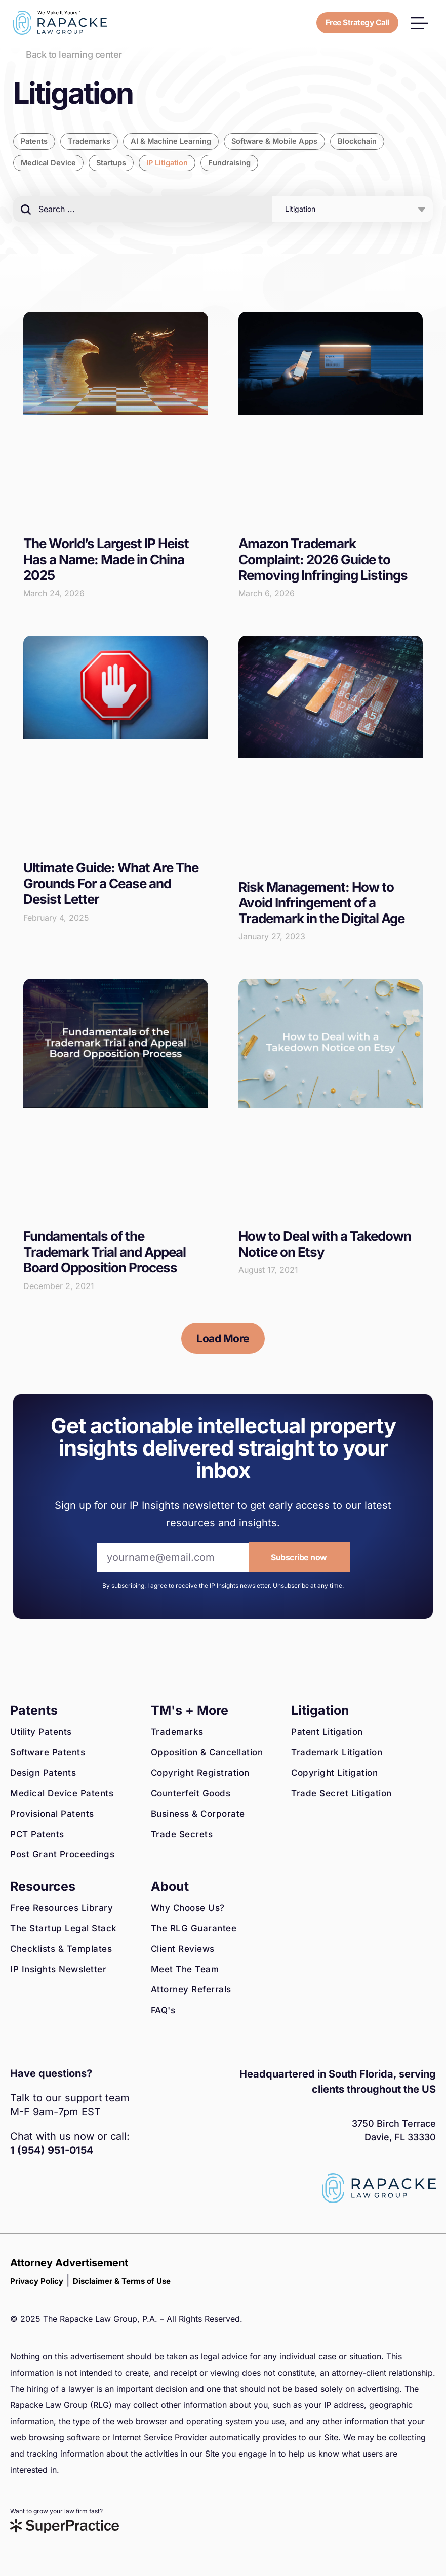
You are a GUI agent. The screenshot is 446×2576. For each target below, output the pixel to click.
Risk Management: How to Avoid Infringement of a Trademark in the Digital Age (321, 903)
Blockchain (365, 141)
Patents (35, 141)
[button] (419, 23)
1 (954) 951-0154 (52, 2151)
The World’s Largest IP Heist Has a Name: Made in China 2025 (106, 559)
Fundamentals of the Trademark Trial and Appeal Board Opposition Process (104, 1252)
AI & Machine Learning (175, 141)
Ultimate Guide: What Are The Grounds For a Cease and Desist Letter (110, 883)
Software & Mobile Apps (280, 141)
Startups (113, 163)
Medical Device (49, 163)
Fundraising (233, 163)
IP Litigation (170, 163)
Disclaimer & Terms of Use (122, 2282)
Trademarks (91, 141)
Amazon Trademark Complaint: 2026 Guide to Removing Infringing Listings (323, 559)
